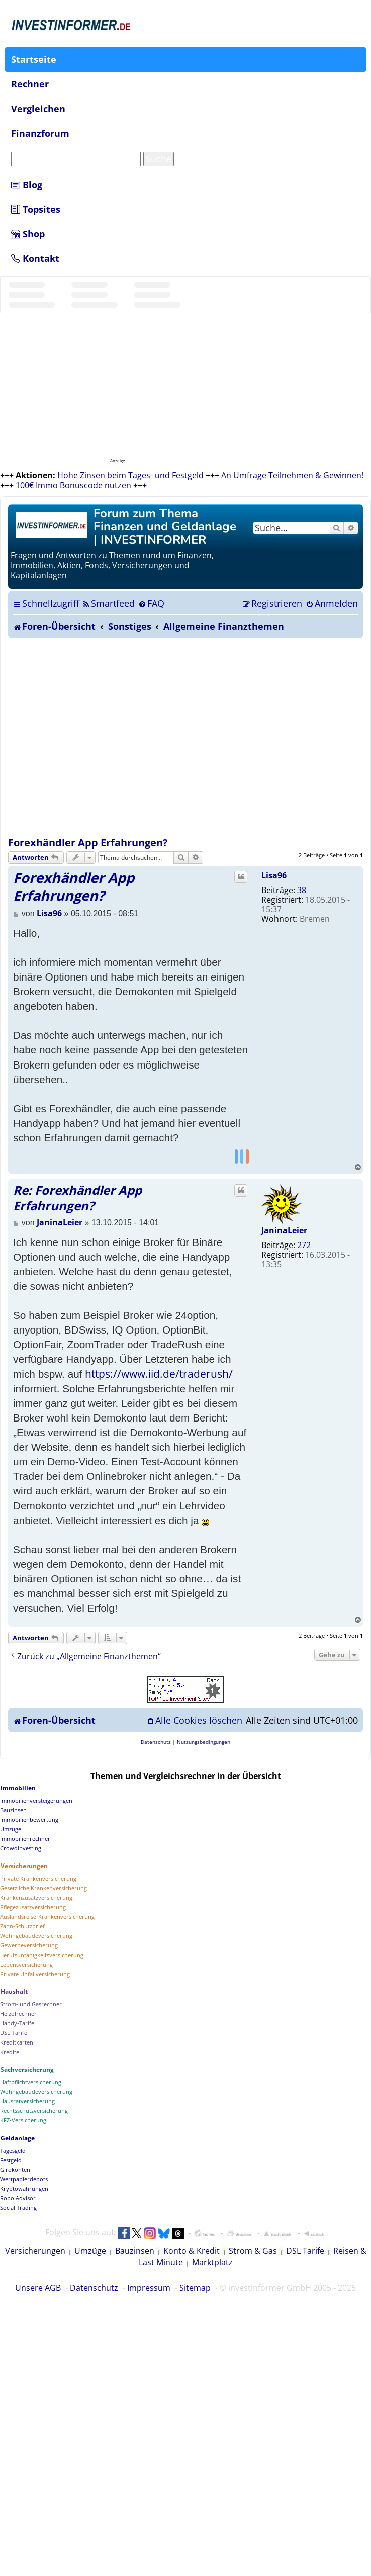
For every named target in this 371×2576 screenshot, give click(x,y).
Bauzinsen (134, 2250)
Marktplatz (212, 2262)
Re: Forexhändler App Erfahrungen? (77, 1198)
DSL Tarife (305, 2250)
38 (301, 890)
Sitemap (195, 2287)
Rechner (30, 84)
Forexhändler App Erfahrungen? (88, 842)
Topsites (35, 209)
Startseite (33, 59)
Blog (26, 185)
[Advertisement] (100, 737)
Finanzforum (40, 133)
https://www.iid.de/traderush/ (159, 1374)
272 (304, 1245)
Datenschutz (94, 2287)
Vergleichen (38, 109)
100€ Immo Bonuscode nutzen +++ (81, 485)
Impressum (148, 2287)
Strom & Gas (253, 2250)
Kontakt (35, 258)
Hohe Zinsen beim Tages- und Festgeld (130, 475)
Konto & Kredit (191, 2250)
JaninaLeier (284, 1230)
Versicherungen (35, 2250)
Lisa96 (274, 875)
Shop (28, 234)
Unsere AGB (38, 2287)
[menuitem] (108, 603)
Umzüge (90, 2250)
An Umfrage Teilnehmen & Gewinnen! (292, 475)
